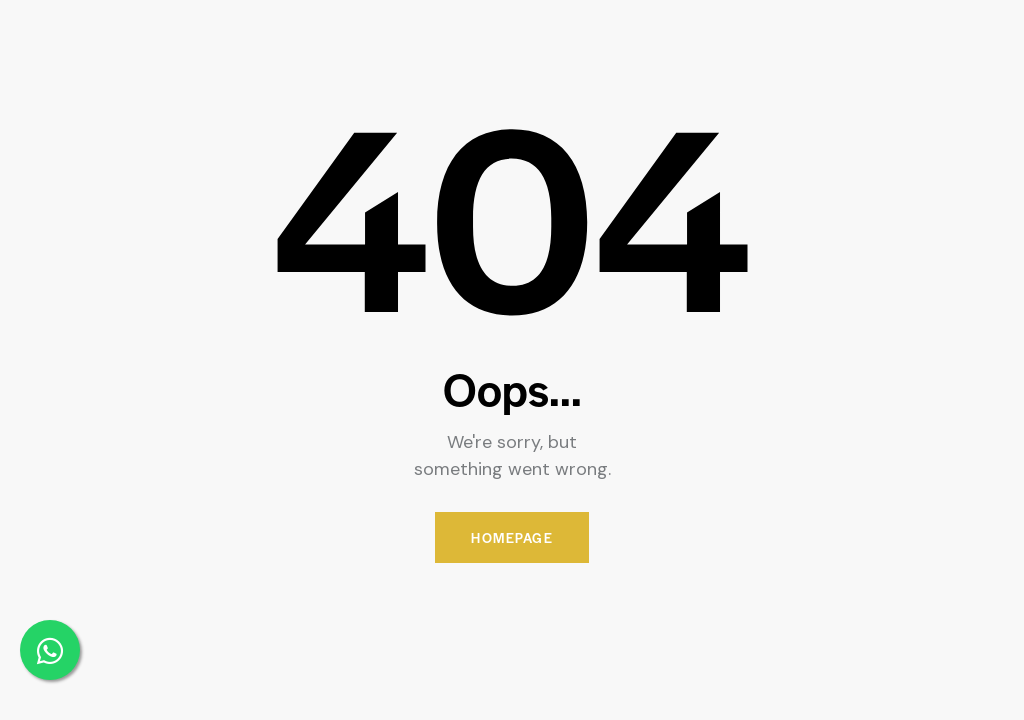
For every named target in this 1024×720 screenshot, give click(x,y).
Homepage (512, 537)
